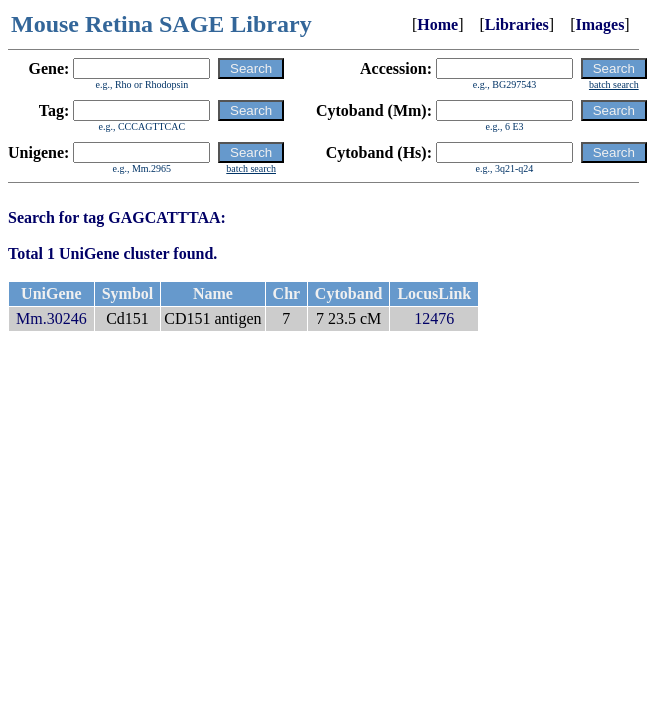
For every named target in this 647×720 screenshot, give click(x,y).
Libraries (517, 24)
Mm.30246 (51, 318)
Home (437, 24)
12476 (434, 318)
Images (599, 24)
